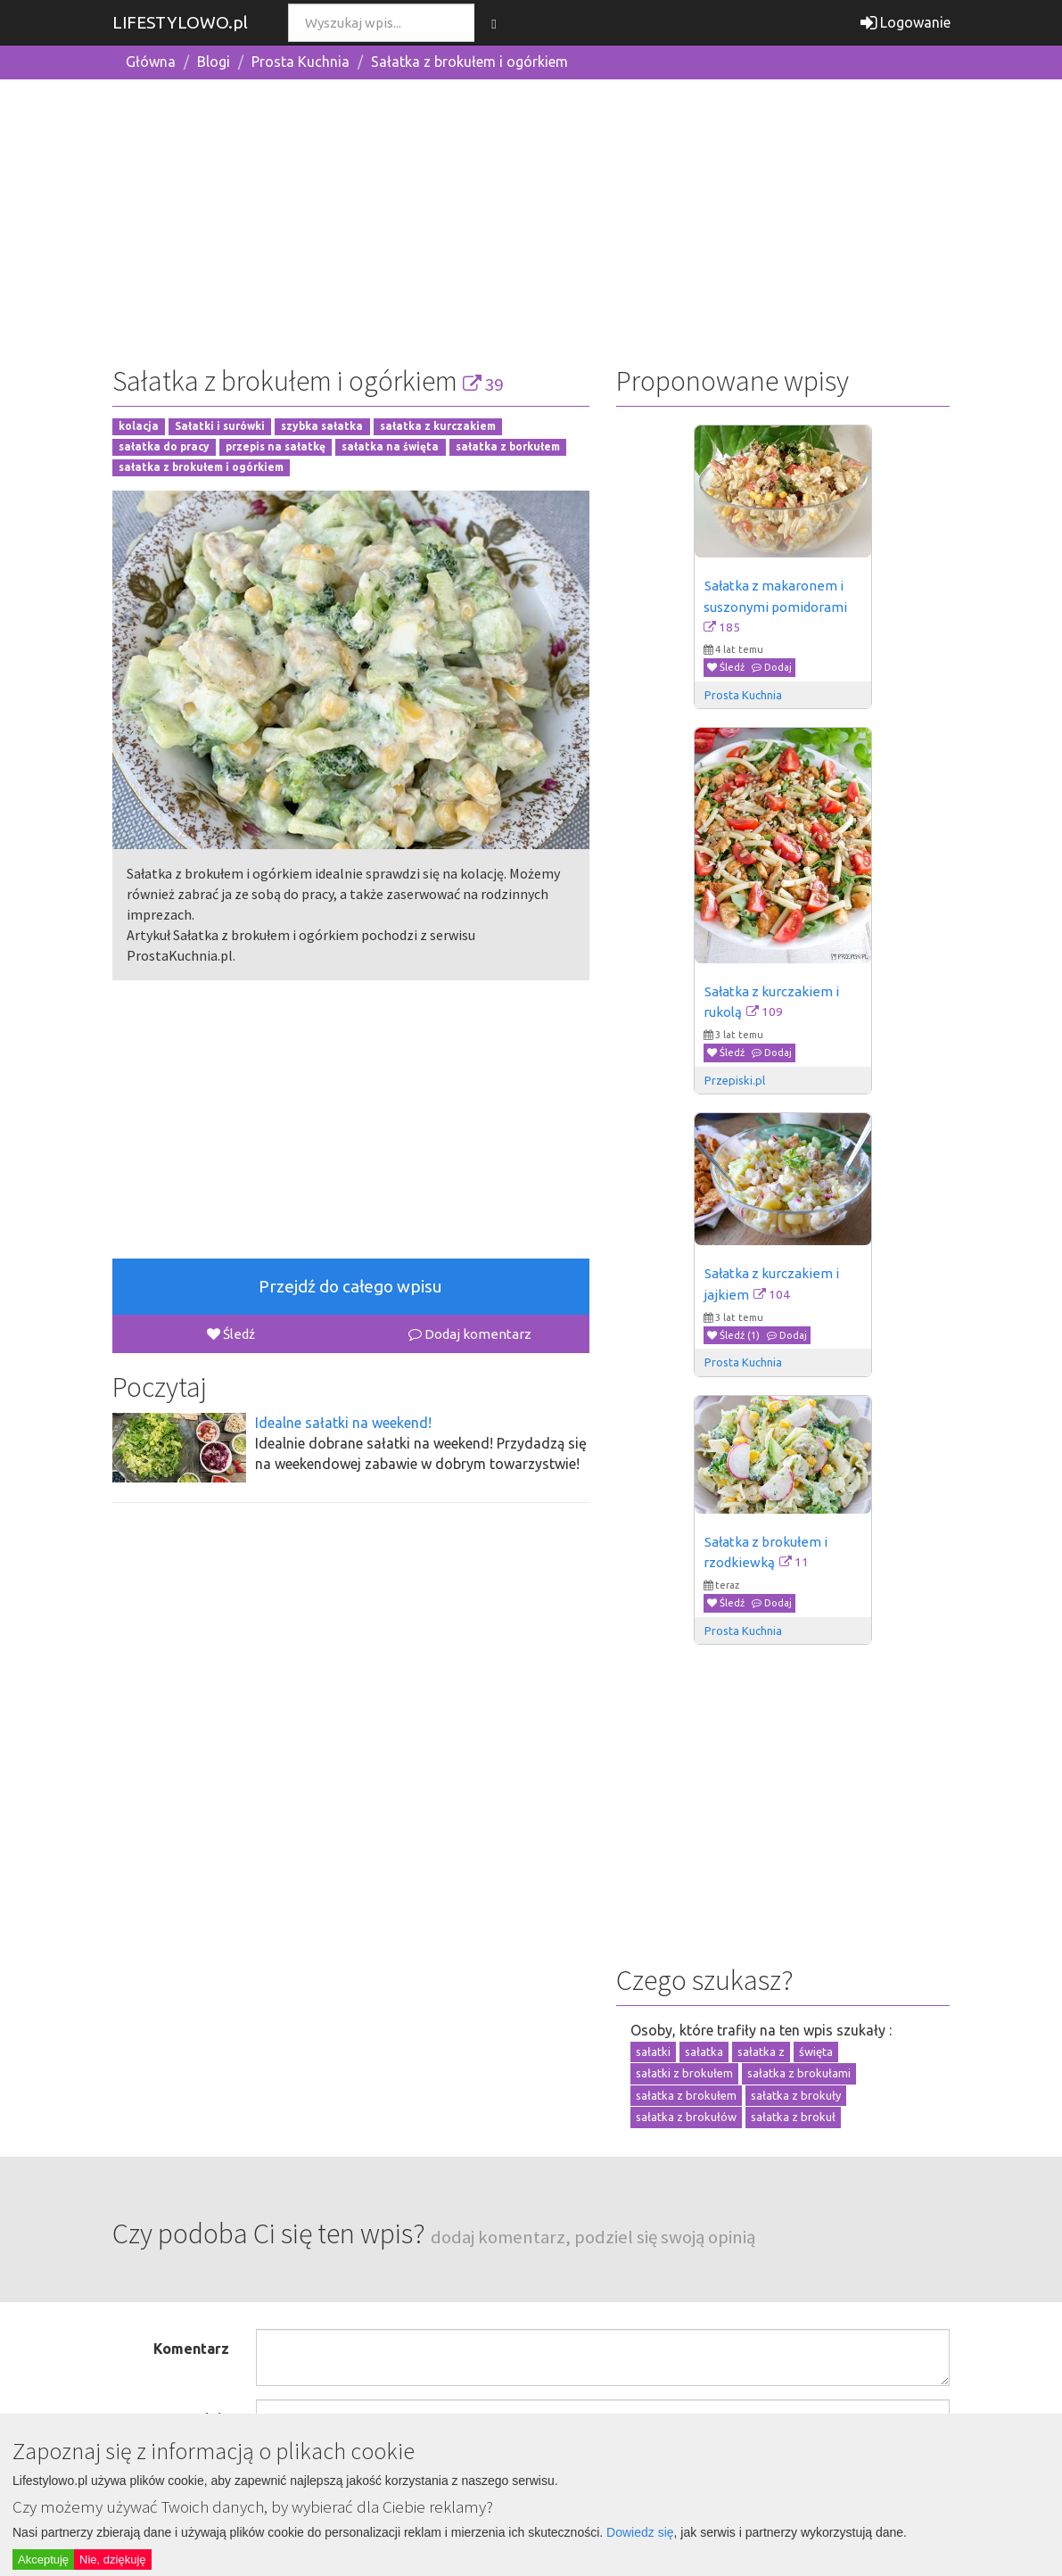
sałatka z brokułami (799, 2073)
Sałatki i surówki (220, 427)
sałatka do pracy (164, 447)
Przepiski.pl (734, 1080)
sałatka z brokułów (686, 2116)
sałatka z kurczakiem (438, 427)
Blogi (213, 62)
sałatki (653, 2051)
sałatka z (761, 2051)
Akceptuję (43, 2559)
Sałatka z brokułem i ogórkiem (469, 62)
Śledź (231, 1334)
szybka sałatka (322, 427)
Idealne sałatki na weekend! (343, 1423)
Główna (151, 62)
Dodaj (772, 667)
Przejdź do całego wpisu (350, 1286)
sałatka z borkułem (508, 447)
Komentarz (191, 2349)
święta (816, 2051)
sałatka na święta (390, 447)
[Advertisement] (531, 218)
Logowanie (905, 22)
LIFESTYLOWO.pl (180, 22)
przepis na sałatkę (275, 447)
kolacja (139, 427)
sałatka (704, 2051)
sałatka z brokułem (686, 2095)
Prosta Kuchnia (300, 62)
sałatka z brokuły (796, 2095)
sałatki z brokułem (684, 2073)
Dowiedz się (639, 2532)
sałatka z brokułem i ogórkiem (201, 467)
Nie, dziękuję (112, 2559)
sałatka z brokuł (793, 2116)
